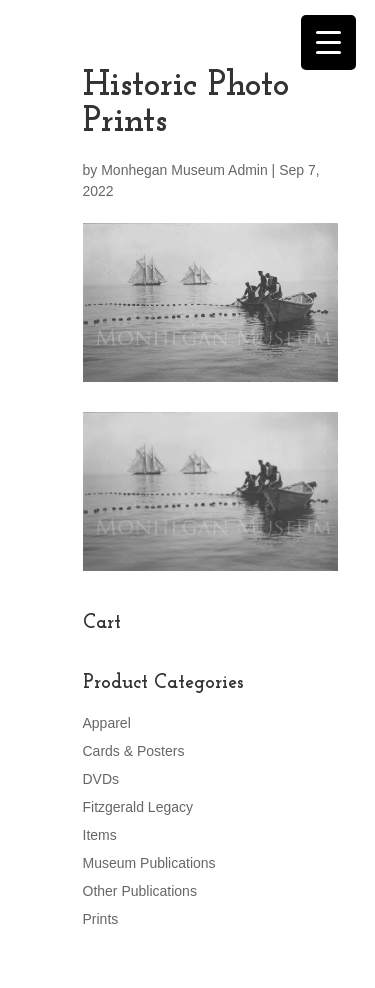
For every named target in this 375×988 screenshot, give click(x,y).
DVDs (101, 779)
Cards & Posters (134, 751)
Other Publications (140, 891)
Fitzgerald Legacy (138, 807)
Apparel (107, 723)
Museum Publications (149, 863)
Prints (101, 919)
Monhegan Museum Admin (184, 170)
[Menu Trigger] (328, 42)
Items (100, 835)
